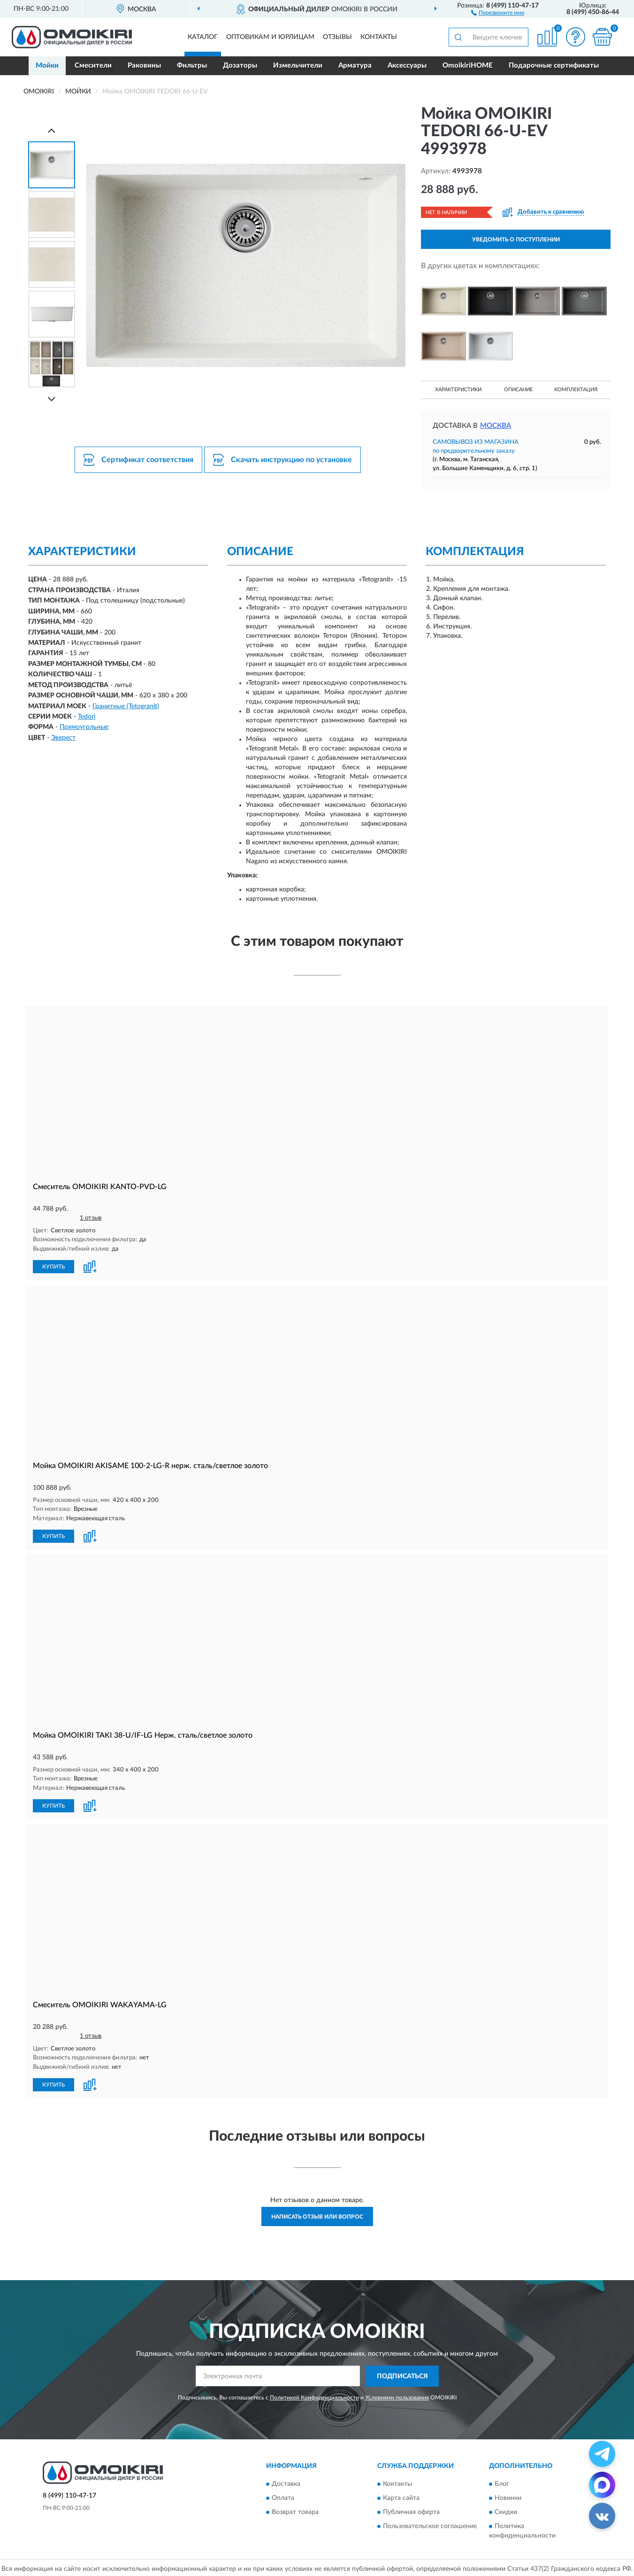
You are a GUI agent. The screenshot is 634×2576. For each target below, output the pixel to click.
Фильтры (192, 65)
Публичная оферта (411, 2509)
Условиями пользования (397, 2395)
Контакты (378, 37)
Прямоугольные (84, 727)
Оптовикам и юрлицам (270, 37)
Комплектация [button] (575, 389)
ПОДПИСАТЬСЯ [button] (402, 2374)
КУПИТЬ (53, 1266)
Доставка (286, 2481)
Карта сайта (401, 2495)
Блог (502, 2481)
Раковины (144, 65)
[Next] (51, 399)
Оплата (283, 2495)
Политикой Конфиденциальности (314, 2395)
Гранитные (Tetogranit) (125, 706)
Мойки (47, 65)
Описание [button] (518, 389)
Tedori (86, 716)
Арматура (355, 65)
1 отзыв (90, 1218)
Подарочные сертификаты (554, 65)
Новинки (508, 2495)
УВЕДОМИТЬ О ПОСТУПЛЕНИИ (516, 239)
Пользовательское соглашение (430, 2524)
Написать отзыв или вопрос (317, 2214)
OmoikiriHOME (468, 65)
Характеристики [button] (458, 389)
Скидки (506, 2509)
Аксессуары (407, 65)
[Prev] (51, 130)
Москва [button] (495, 425)
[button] (497, 12)
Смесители (93, 65)
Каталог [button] (203, 37)
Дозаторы (240, 65)
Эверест (63, 738)
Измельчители (297, 65)
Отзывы (337, 37)
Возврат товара (295, 2509)
